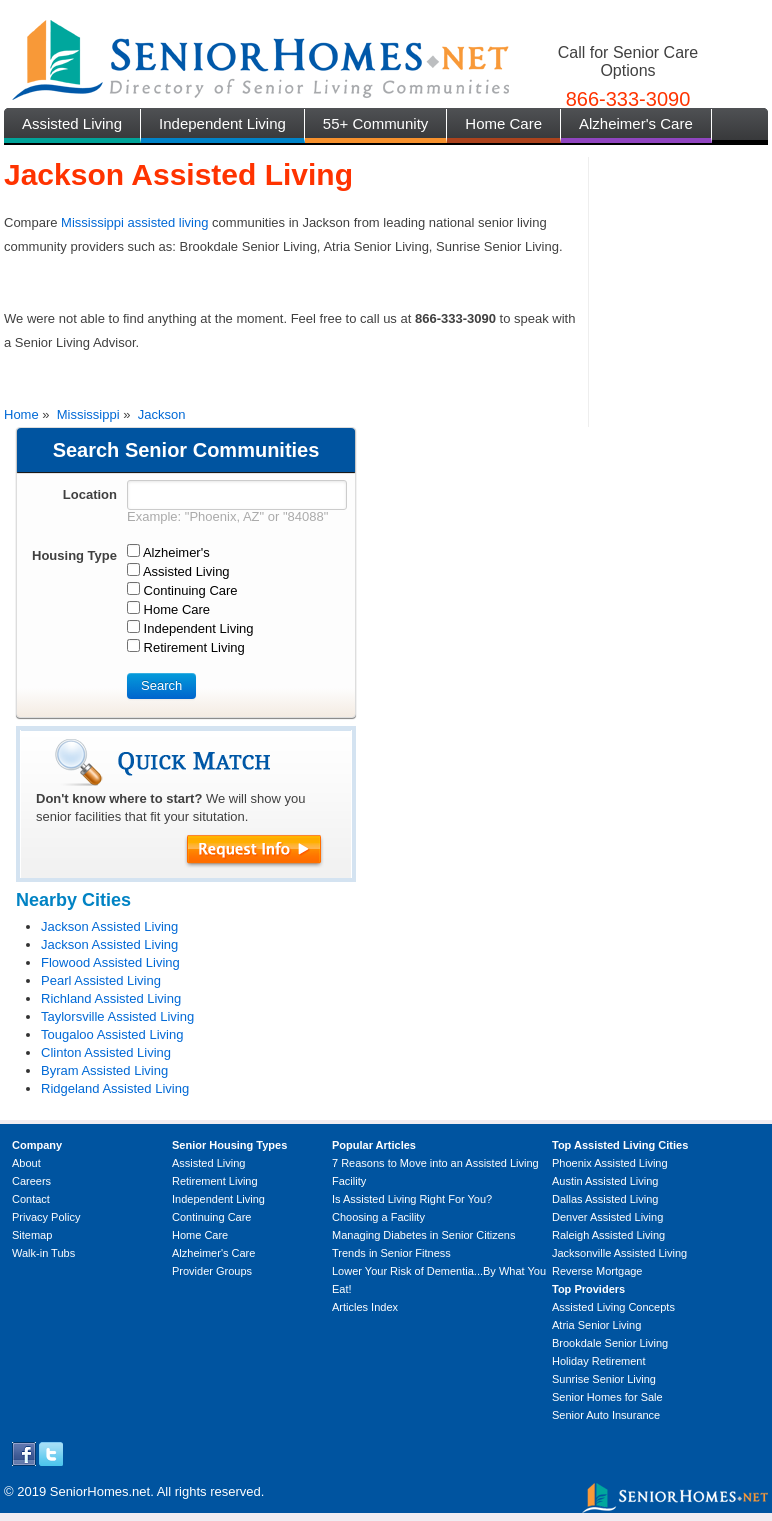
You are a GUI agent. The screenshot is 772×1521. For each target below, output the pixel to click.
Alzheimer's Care (636, 123)
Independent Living (222, 123)
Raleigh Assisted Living (608, 1235)
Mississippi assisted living (134, 222)
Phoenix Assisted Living (610, 1163)
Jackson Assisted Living (109, 926)
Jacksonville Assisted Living (619, 1253)
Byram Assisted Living (104, 1070)
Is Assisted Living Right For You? (412, 1199)
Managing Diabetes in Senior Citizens (423, 1235)
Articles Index (365, 1307)
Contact (31, 1199)
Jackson (162, 414)
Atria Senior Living (596, 1325)
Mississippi (88, 414)
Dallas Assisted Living (605, 1199)
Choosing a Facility (378, 1217)
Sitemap (32, 1235)
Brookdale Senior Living (610, 1343)
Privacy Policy (46, 1217)
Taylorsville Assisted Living (117, 1016)
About (26, 1163)
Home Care (503, 123)
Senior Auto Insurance (606, 1415)
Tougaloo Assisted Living (112, 1034)
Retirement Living (215, 1181)
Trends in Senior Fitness (391, 1253)
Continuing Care (212, 1217)
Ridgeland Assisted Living (115, 1088)
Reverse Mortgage (597, 1271)
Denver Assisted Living (607, 1217)
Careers (31, 1181)
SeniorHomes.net (100, 1491)
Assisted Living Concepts (613, 1307)
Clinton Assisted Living (106, 1052)
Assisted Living (72, 123)
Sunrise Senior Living (604, 1379)
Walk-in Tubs (43, 1253)
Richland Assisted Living (111, 998)
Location (90, 494)
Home (21, 414)
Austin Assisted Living (605, 1181)
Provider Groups (212, 1271)
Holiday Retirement (599, 1361)
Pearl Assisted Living (101, 980)
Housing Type (74, 555)
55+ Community (375, 123)
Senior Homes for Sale (607, 1397)
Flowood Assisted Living (110, 962)
